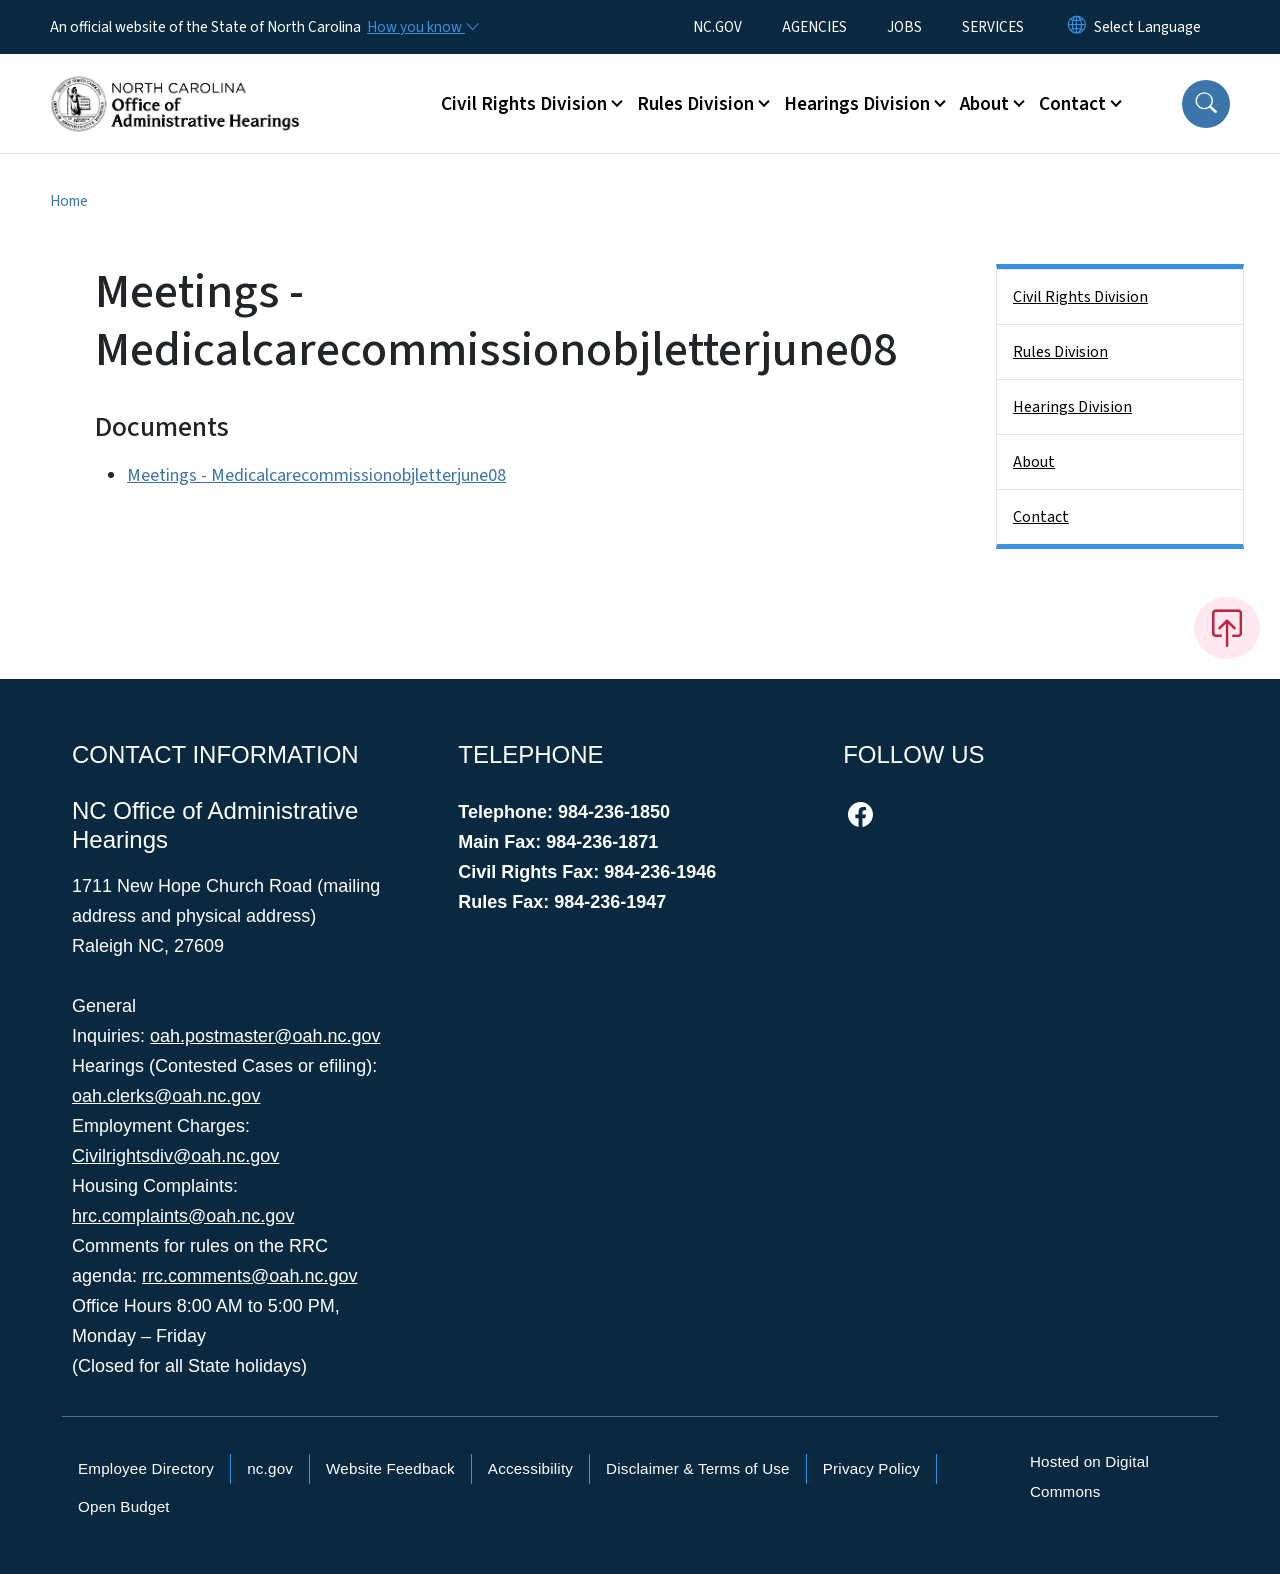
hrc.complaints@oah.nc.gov (183, 1216)
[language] (1147, 27)
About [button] (984, 104)
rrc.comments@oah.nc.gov (249, 1276)
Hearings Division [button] (857, 104)
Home (69, 201)
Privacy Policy (871, 1468)
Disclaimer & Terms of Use (698, 1468)
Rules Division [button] (695, 104)
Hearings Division (1072, 407)
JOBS (904, 27)
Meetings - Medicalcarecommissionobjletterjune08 (316, 475)
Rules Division (1060, 352)
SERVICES (993, 27)
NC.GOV (717, 27)
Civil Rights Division (1080, 297)
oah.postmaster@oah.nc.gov (265, 1036)
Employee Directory (146, 1468)
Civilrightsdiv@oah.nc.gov (175, 1156)
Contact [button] (1072, 104)
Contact (1041, 517)
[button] (1206, 104)
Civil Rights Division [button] (524, 104)
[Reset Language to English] (1077, 27)
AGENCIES (814, 27)
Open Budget (124, 1506)
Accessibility (530, 1468)
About (1034, 462)
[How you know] (422, 27)
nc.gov (270, 1468)
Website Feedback (390, 1468)
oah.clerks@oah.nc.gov (166, 1096)
